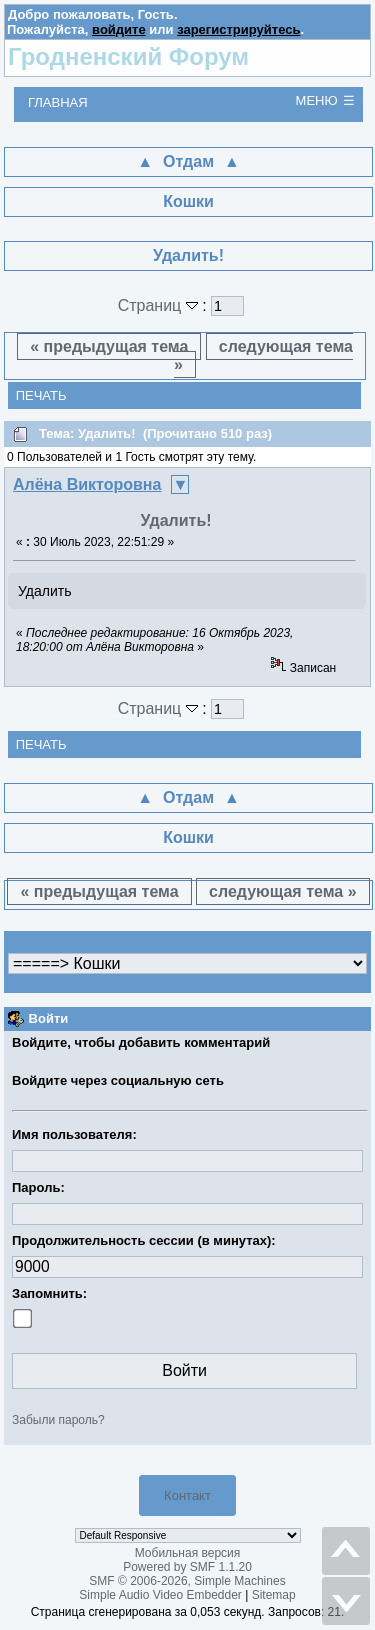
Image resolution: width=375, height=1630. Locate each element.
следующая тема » (263, 355)
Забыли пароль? (58, 1420)
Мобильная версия (188, 1553)
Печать (41, 395)
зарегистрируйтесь (238, 29)
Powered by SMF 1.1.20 (187, 1567)
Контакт (187, 1495)
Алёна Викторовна (87, 484)
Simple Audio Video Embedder (160, 1595)
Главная (58, 102)
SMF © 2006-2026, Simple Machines (187, 1581)
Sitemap (274, 1595)
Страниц (160, 305)
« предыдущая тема (109, 346)
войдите (119, 29)
